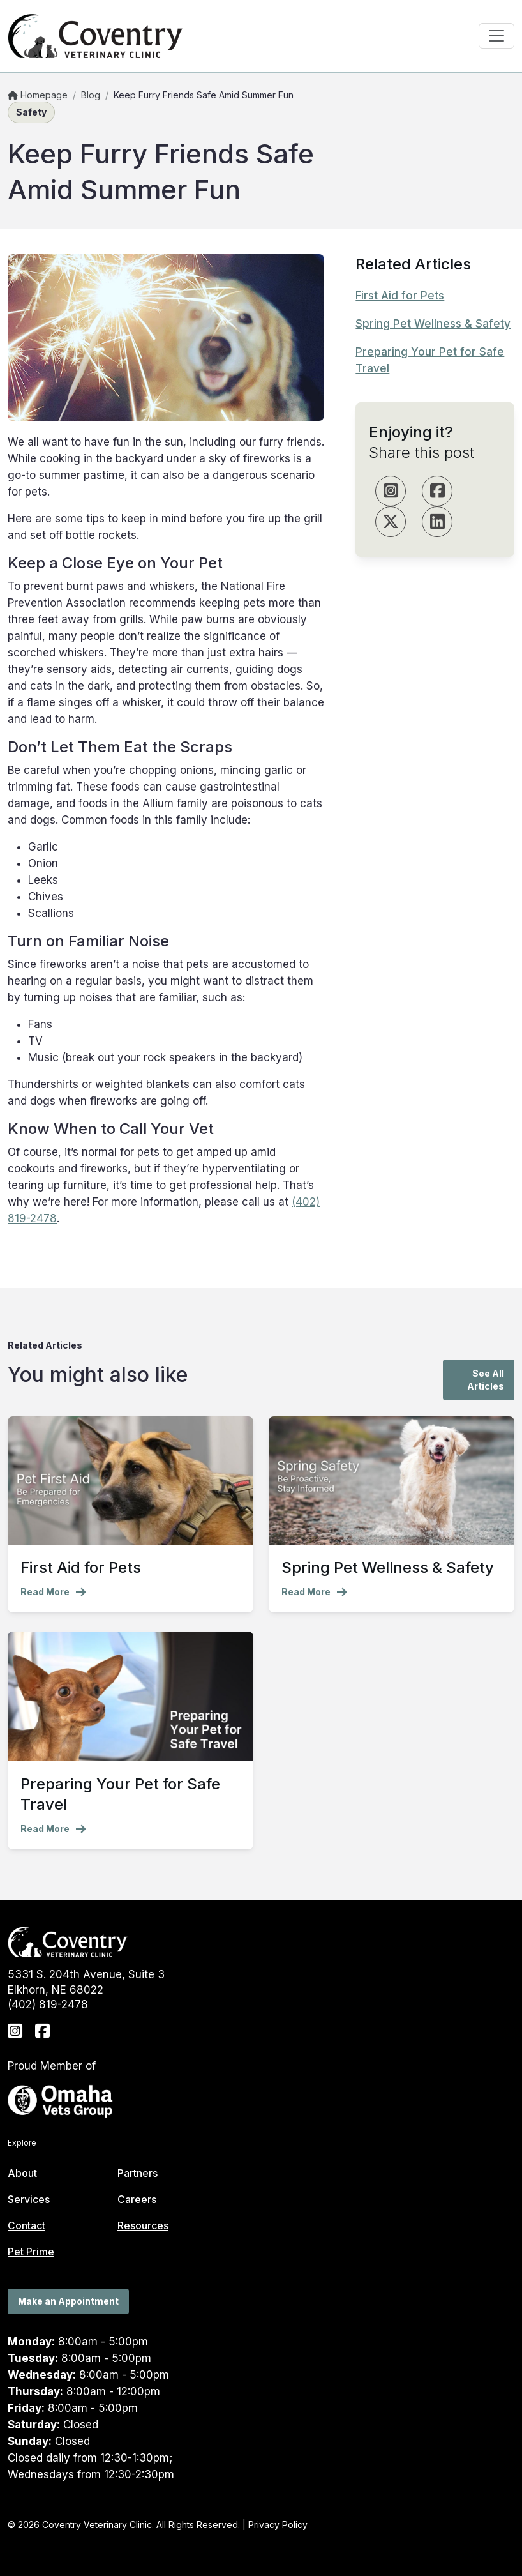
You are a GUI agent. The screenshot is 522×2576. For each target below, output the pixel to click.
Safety (31, 112)
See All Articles (485, 1379)
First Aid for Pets (399, 295)
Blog (90, 94)
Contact (26, 2225)
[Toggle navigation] (496, 36)
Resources (142, 2225)
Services (29, 2199)
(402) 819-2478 (48, 2004)
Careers (136, 2199)
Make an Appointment (68, 2301)
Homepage (38, 94)
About (22, 2173)
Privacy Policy (278, 2524)
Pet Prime (31, 2251)
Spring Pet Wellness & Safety (433, 323)
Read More (53, 1591)
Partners (137, 2173)
